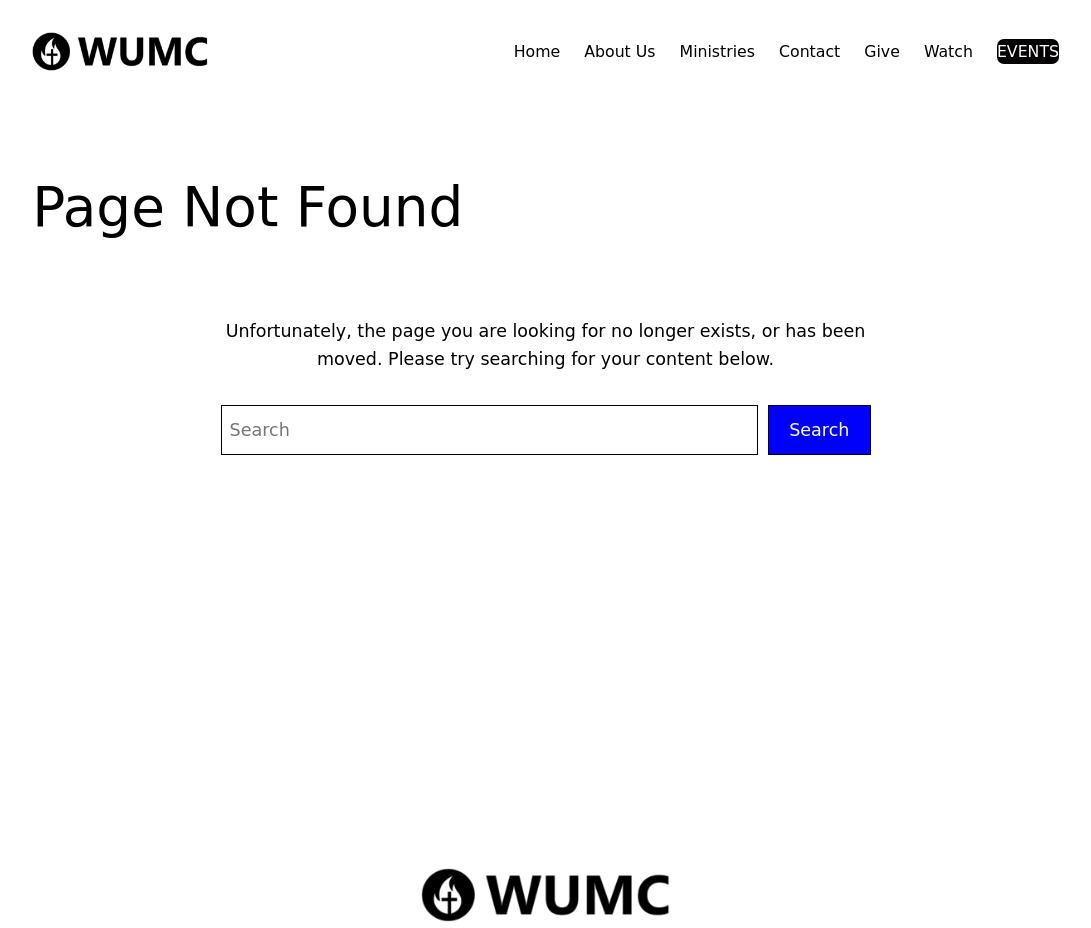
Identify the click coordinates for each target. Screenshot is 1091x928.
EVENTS (1028, 51)
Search (819, 430)
